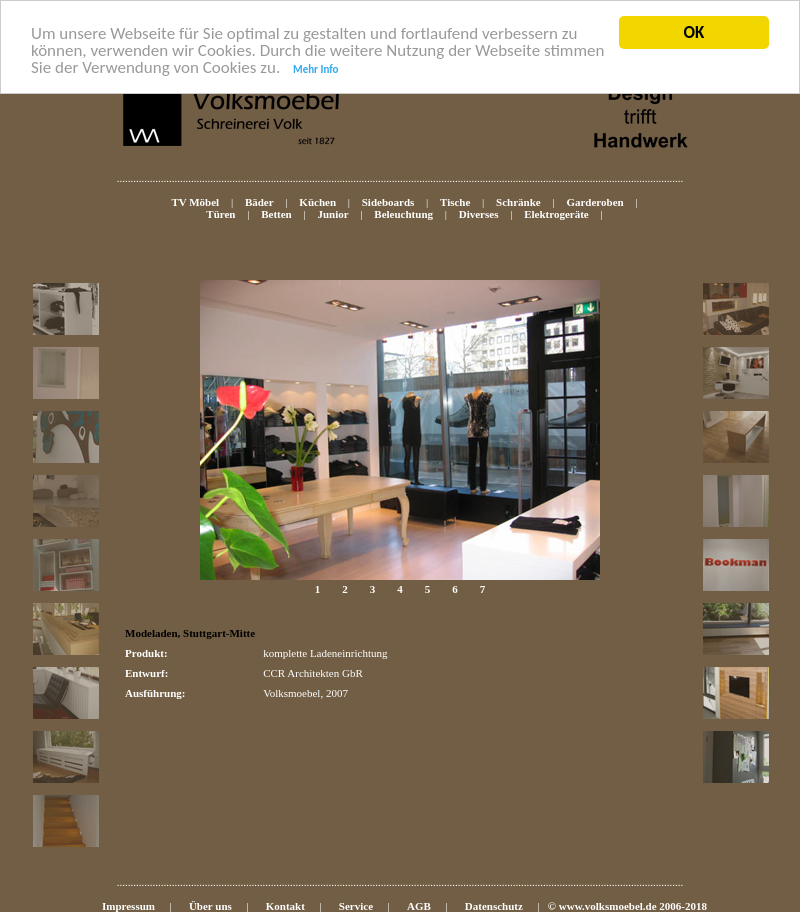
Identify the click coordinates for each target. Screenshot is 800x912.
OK (694, 32)
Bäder (259, 202)
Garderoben (594, 202)
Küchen (317, 202)
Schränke (518, 202)
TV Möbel (195, 202)
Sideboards (388, 202)
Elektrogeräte (556, 214)
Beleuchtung (403, 214)
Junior (332, 214)
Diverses (479, 214)
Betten (276, 214)
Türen (220, 214)
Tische (455, 202)
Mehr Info (315, 68)
